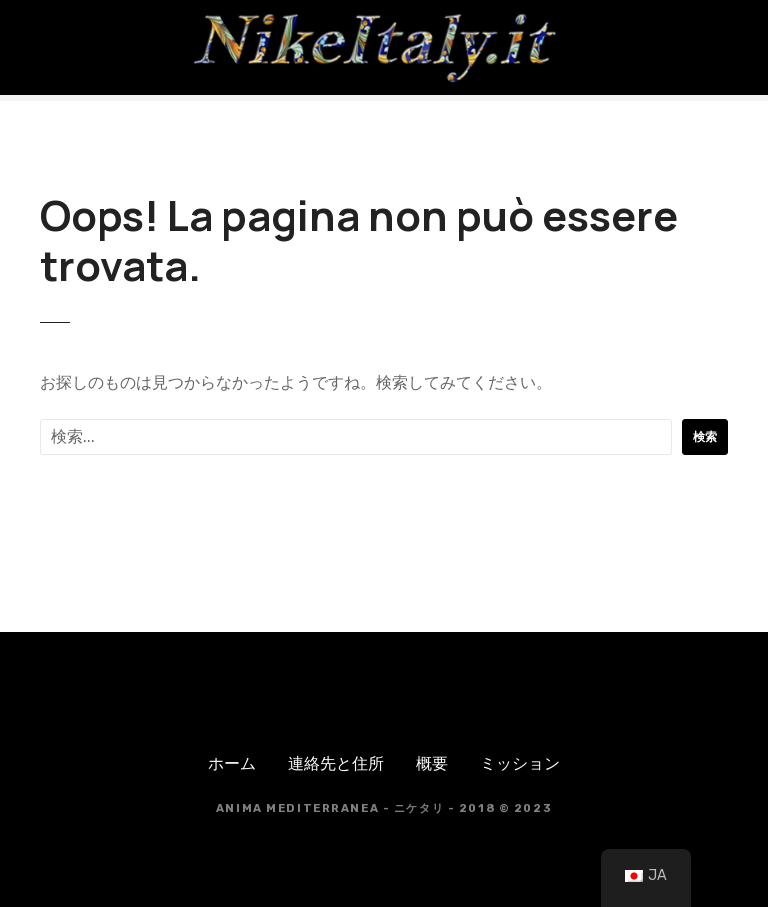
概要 (432, 763)
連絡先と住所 (336, 763)
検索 (705, 437)
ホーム (232, 763)
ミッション (520, 763)
